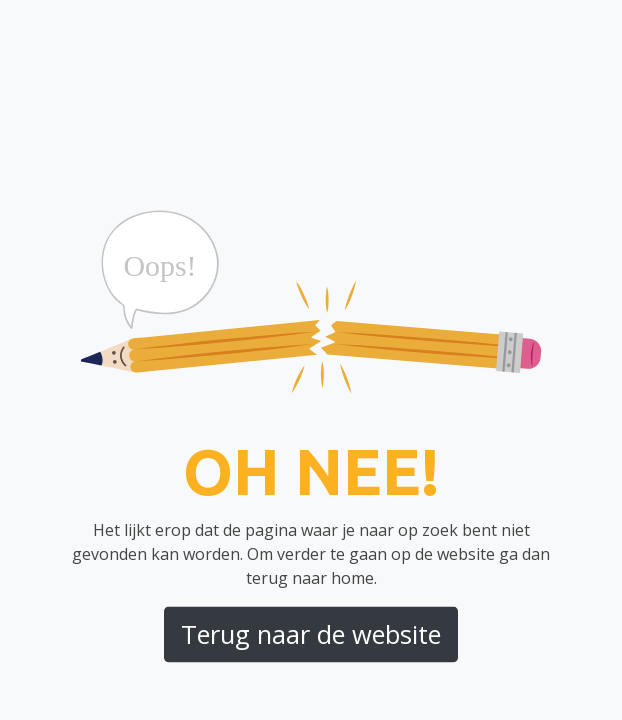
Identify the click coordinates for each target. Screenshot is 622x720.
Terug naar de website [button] (311, 634)
